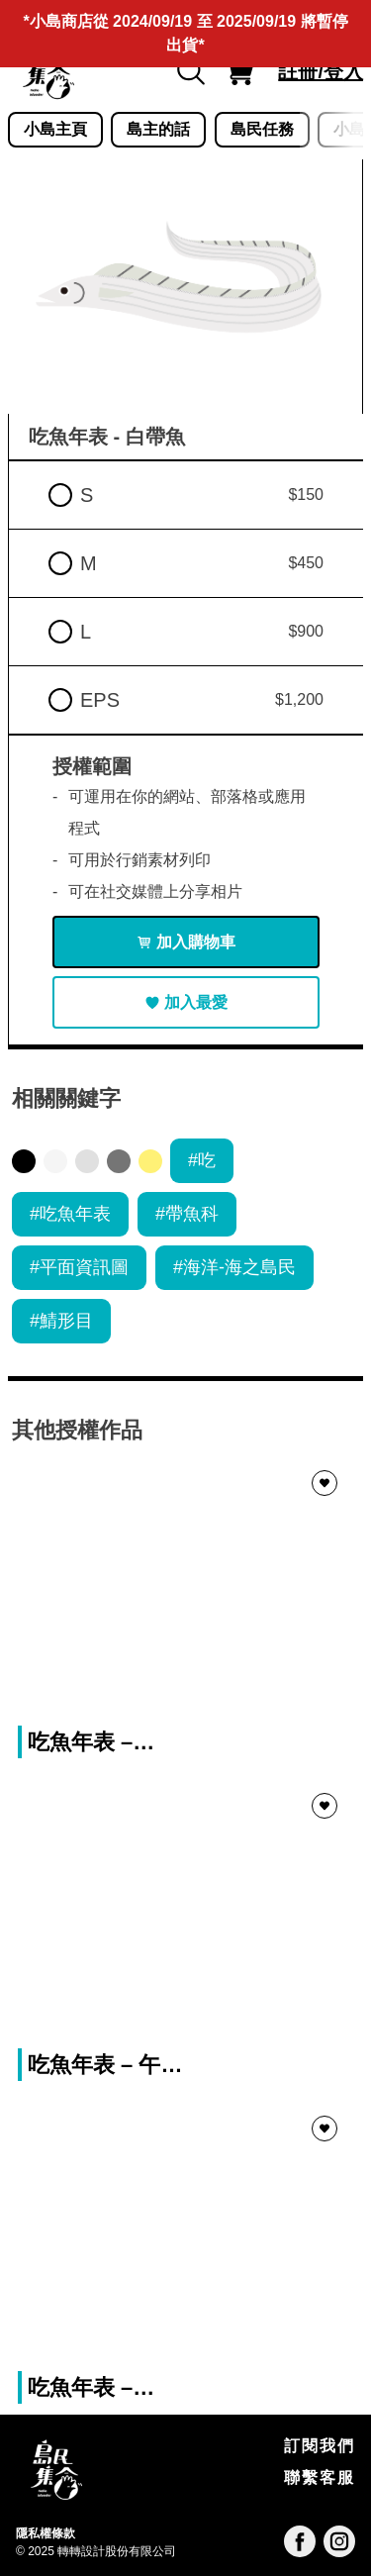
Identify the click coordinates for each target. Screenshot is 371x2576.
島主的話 (158, 129)
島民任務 (262, 129)
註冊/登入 (320, 71)
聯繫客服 (319, 2477)
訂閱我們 (319, 2445)
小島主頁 (55, 129)
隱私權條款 (45, 2533)
